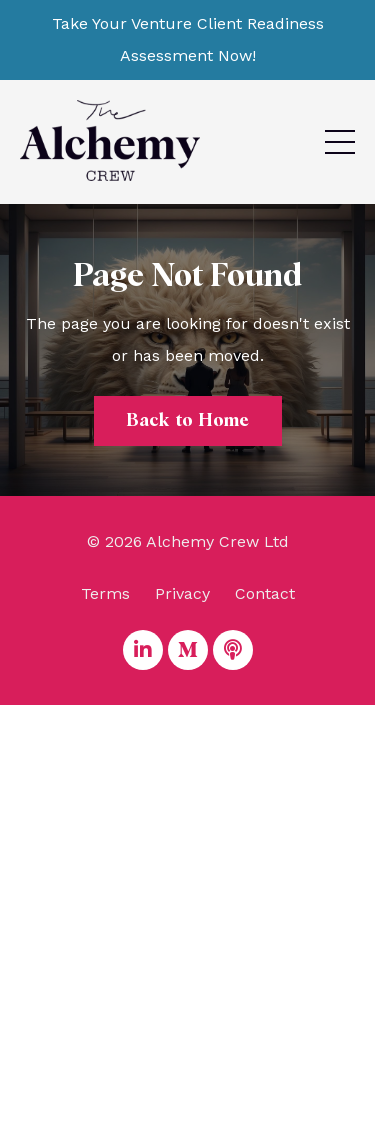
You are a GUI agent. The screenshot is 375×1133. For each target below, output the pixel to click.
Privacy (182, 593)
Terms (105, 593)
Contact (265, 593)
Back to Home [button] (188, 421)
